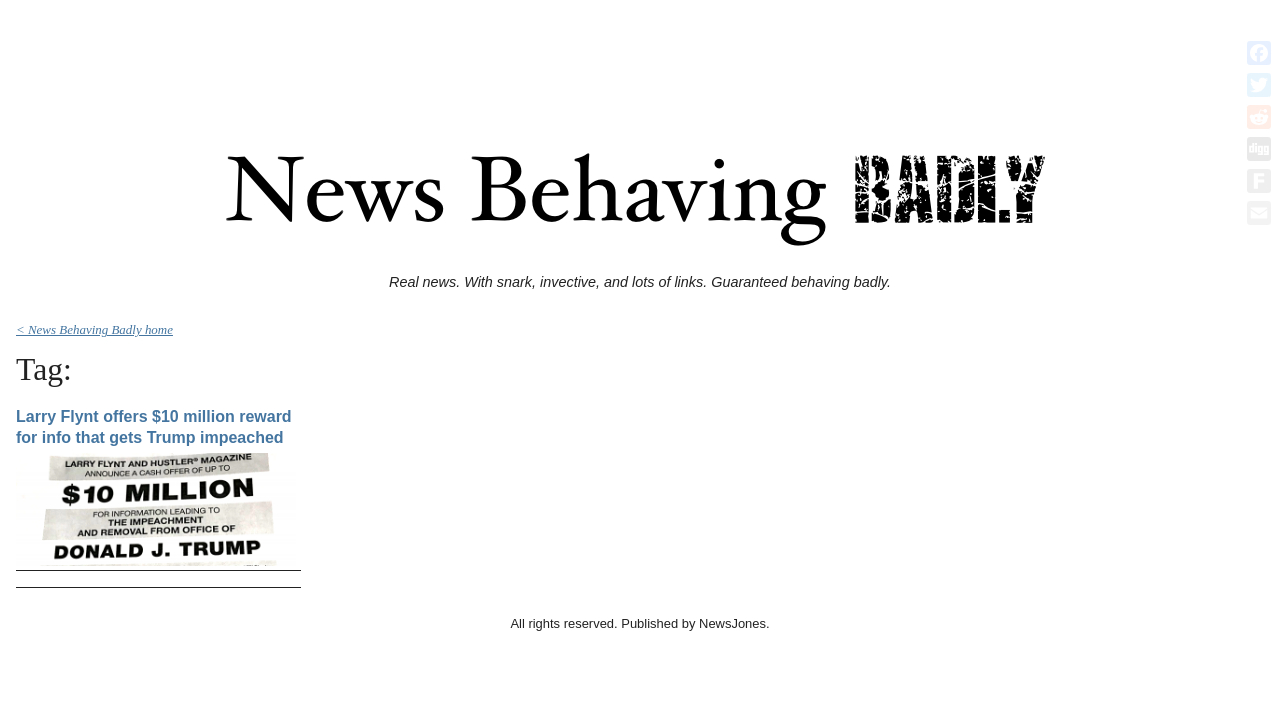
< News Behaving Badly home (94, 329)
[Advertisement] (640, 53)
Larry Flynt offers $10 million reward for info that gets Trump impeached (154, 427)
